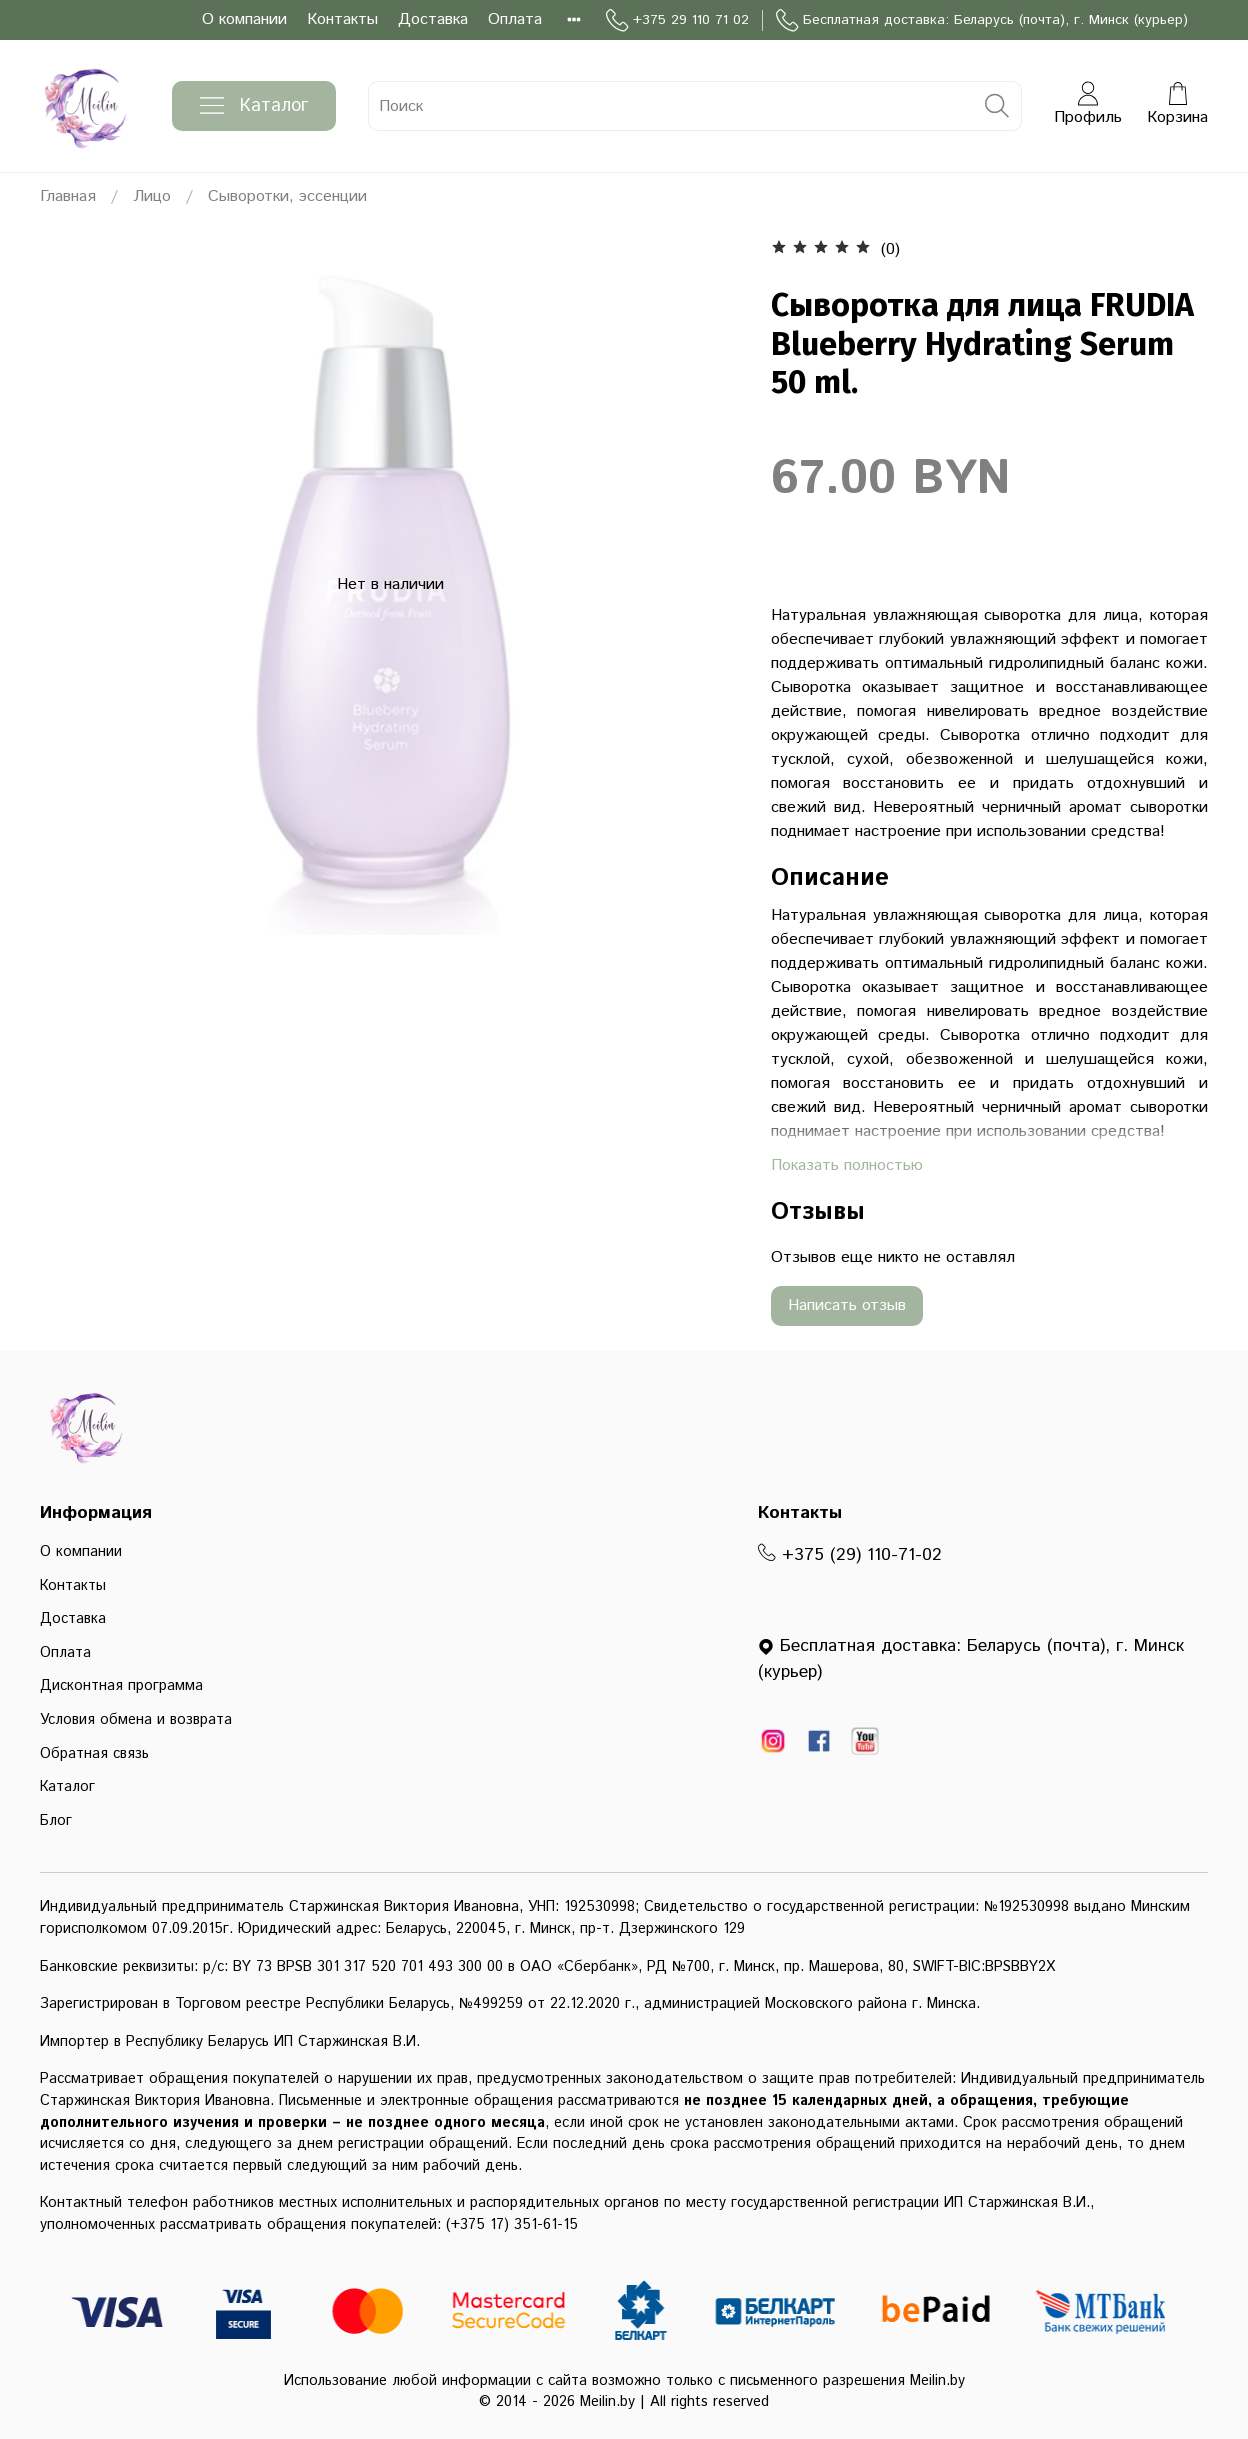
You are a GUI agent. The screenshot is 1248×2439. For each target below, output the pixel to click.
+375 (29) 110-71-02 (850, 1555)
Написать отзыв (847, 1305)
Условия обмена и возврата (136, 1720)
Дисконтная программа (121, 1686)
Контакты (342, 19)
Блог (56, 1821)
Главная (68, 196)
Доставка (433, 19)
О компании (244, 19)
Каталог (254, 106)
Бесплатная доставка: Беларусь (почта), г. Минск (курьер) (982, 20)
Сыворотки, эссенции (287, 196)
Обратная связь (94, 1754)
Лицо (152, 196)
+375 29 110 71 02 (677, 20)
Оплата (515, 19)
